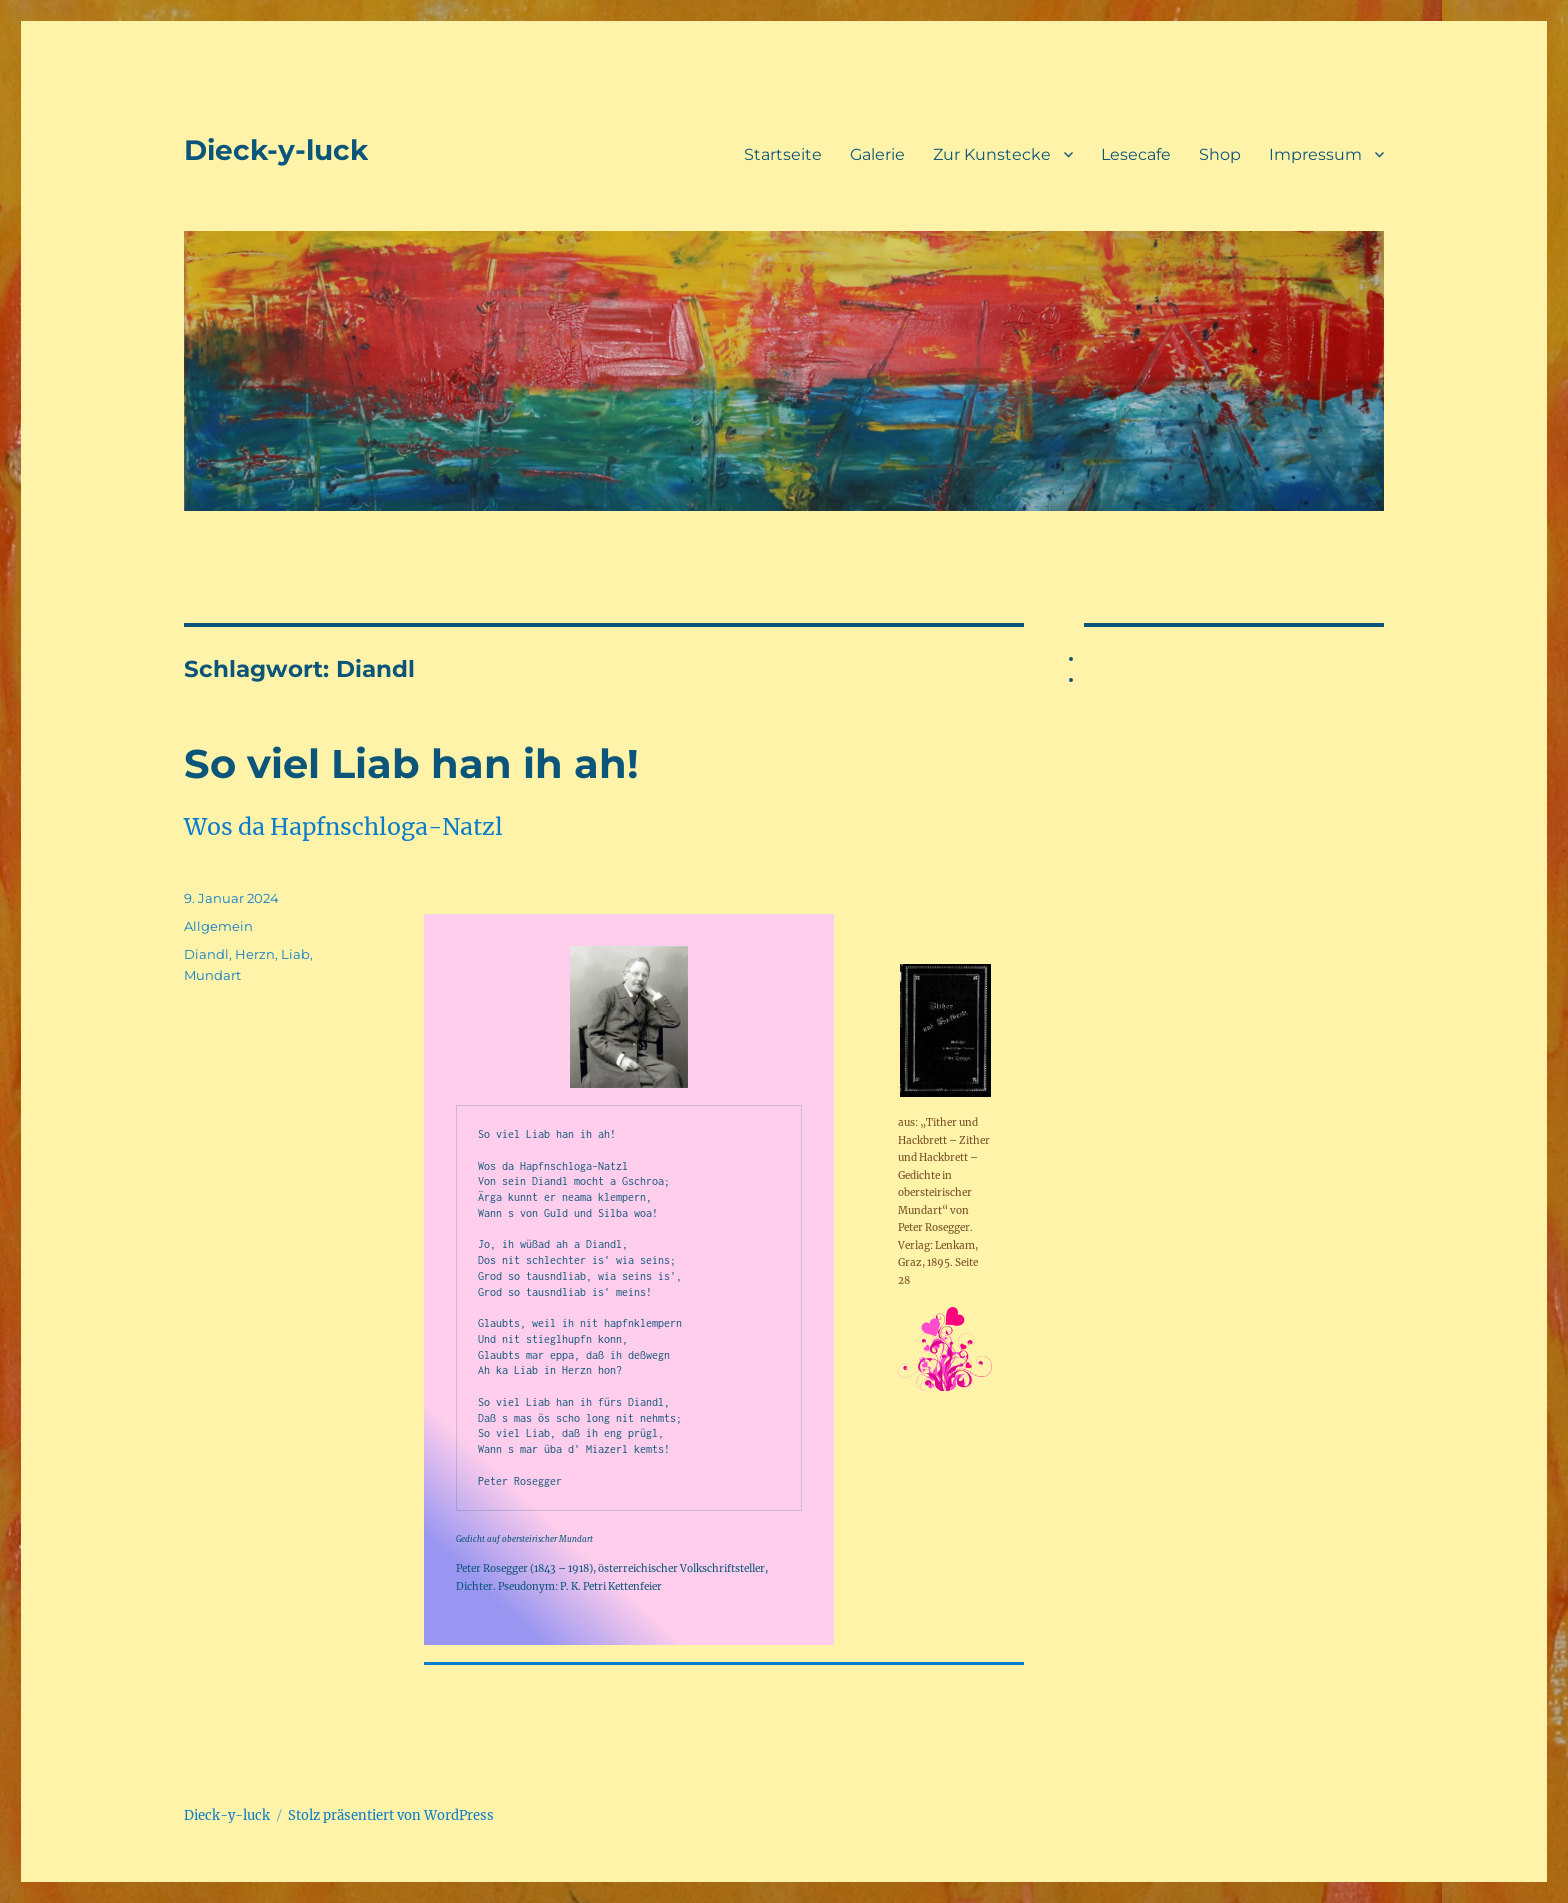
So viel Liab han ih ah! (411, 763)
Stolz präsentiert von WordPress (391, 1815)
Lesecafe (1136, 154)
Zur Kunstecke (992, 154)
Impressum (1315, 154)
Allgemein (218, 926)
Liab (295, 954)
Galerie (877, 154)
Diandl (206, 954)
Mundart (212, 975)
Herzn (255, 954)
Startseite (783, 154)
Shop (1220, 154)
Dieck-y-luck (276, 150)
